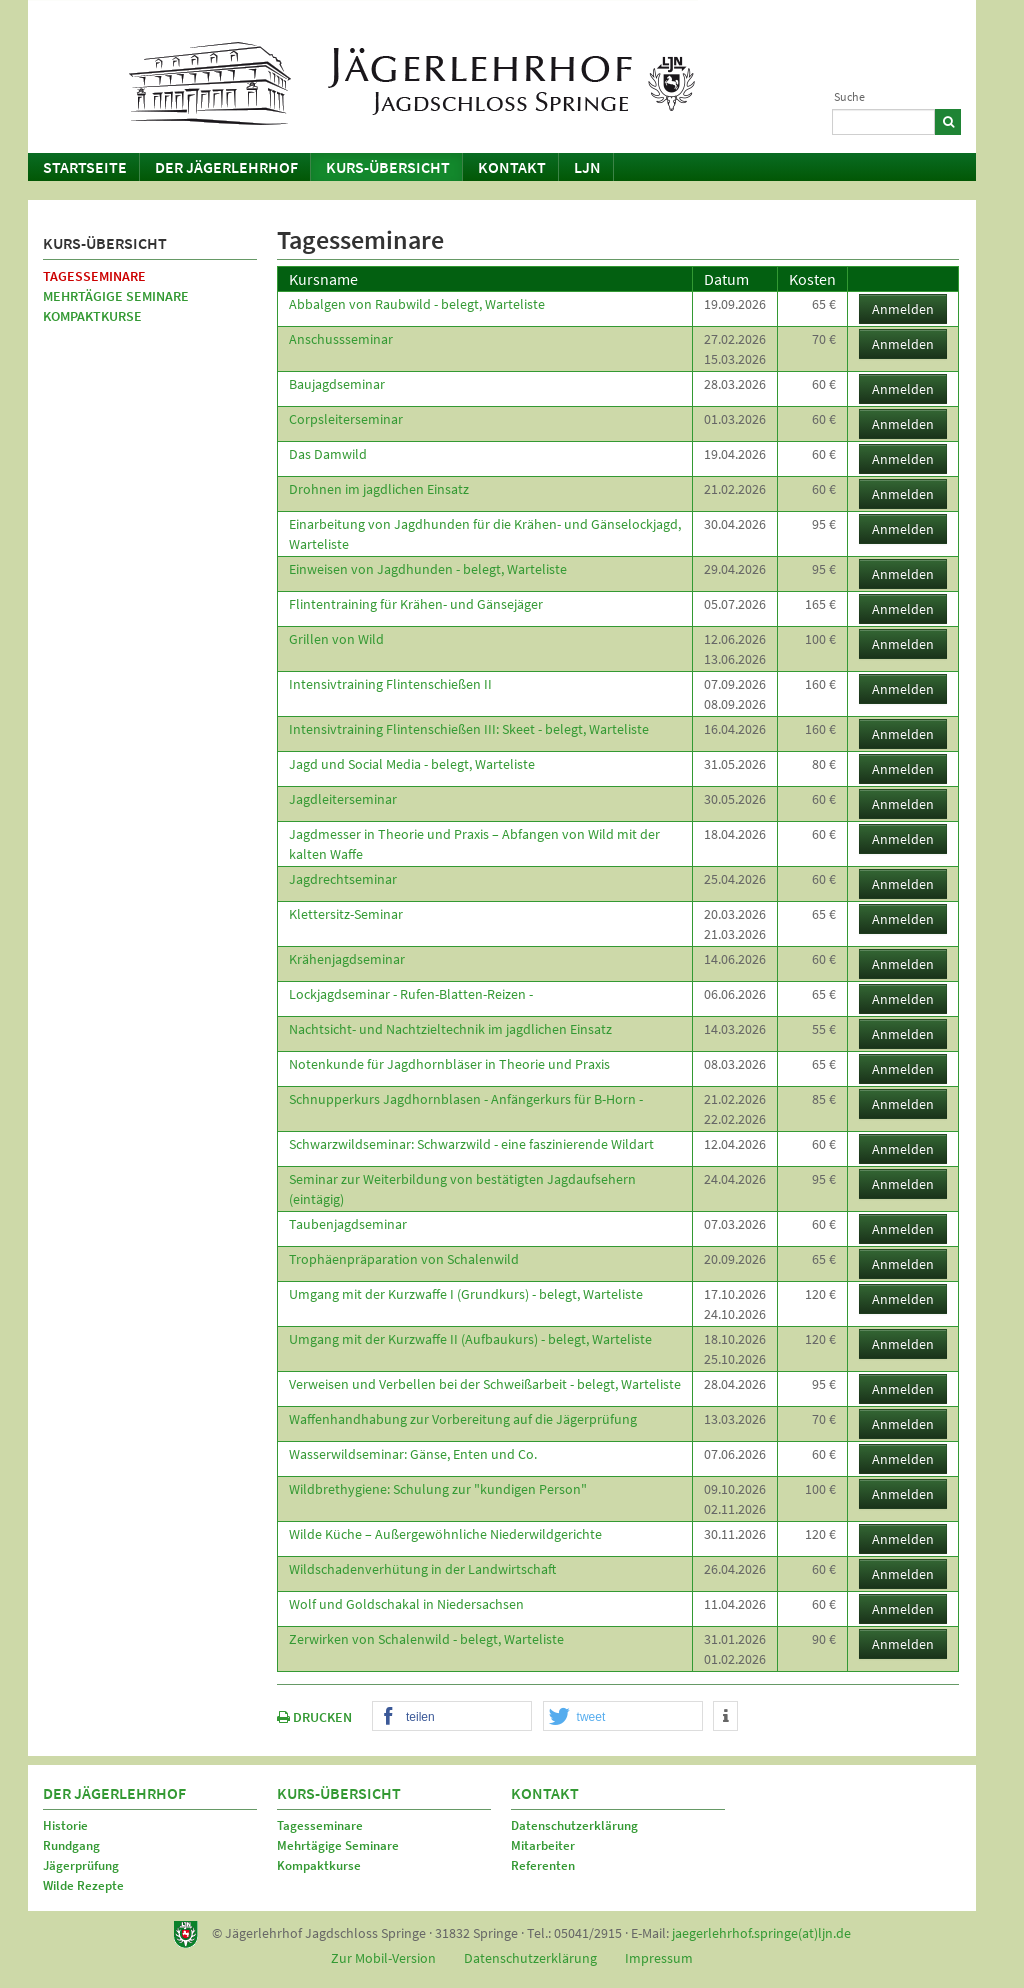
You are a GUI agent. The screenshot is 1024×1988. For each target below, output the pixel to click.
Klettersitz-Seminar (346, 914)
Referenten (543, 1865)
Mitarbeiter (543, 1845)
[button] (452, 1717)
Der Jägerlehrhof (226, 167)
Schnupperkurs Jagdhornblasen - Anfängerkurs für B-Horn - (466, 1099)
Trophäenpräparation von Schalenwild (404, 1259)
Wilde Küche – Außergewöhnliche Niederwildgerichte (445, 1534)
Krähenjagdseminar (347, 959)
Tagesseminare (94, 276)
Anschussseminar (341, 339)
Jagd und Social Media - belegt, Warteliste (412, 764)
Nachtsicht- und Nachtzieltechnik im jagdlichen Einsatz (450, 1029)
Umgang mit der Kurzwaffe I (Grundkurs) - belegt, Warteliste (466, 1294)
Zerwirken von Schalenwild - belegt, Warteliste (426, 1639)
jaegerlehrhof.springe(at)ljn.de (761, 1933)
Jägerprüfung (81, 1865)
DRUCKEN (314, 1717)
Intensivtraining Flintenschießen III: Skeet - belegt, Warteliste (469, 729)
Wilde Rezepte (83, 1885)
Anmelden (903, 309)
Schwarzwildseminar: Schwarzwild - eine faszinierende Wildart (471, 1144)
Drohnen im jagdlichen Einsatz (379, 489)
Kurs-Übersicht (388, 167)
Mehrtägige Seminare (116, 296)
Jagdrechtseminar (343, 879)
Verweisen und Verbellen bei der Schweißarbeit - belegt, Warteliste (485, 1384)
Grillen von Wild (336, 639)
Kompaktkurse (92, 316)
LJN (587, 167)
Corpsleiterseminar (346, 419)
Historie (65, 1825)
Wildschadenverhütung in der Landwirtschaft (422, 1569)
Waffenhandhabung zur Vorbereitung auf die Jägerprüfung (463, 1419)
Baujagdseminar (337, 384)
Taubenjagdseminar (348, 1224)
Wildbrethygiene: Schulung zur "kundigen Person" (438, 1489)
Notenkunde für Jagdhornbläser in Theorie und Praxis (449, 1064)
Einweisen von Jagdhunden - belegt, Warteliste (428, 569)
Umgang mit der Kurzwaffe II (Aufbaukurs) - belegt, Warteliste (470, 1339)
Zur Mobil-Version (383, 1958)
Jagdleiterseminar (343, 799)
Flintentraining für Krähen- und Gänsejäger (416, 604)
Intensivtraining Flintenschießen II (390, 684)
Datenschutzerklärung (574, 1825)
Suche (849, 96)
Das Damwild (328, 454)
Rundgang (71, 1845)
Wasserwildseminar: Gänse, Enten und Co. (413, 1454)
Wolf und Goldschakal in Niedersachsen (406, 1604)
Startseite (85, 167)
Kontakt (512, 167)
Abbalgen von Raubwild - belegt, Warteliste (417, 304)
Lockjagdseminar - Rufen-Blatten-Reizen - (411, 994)
